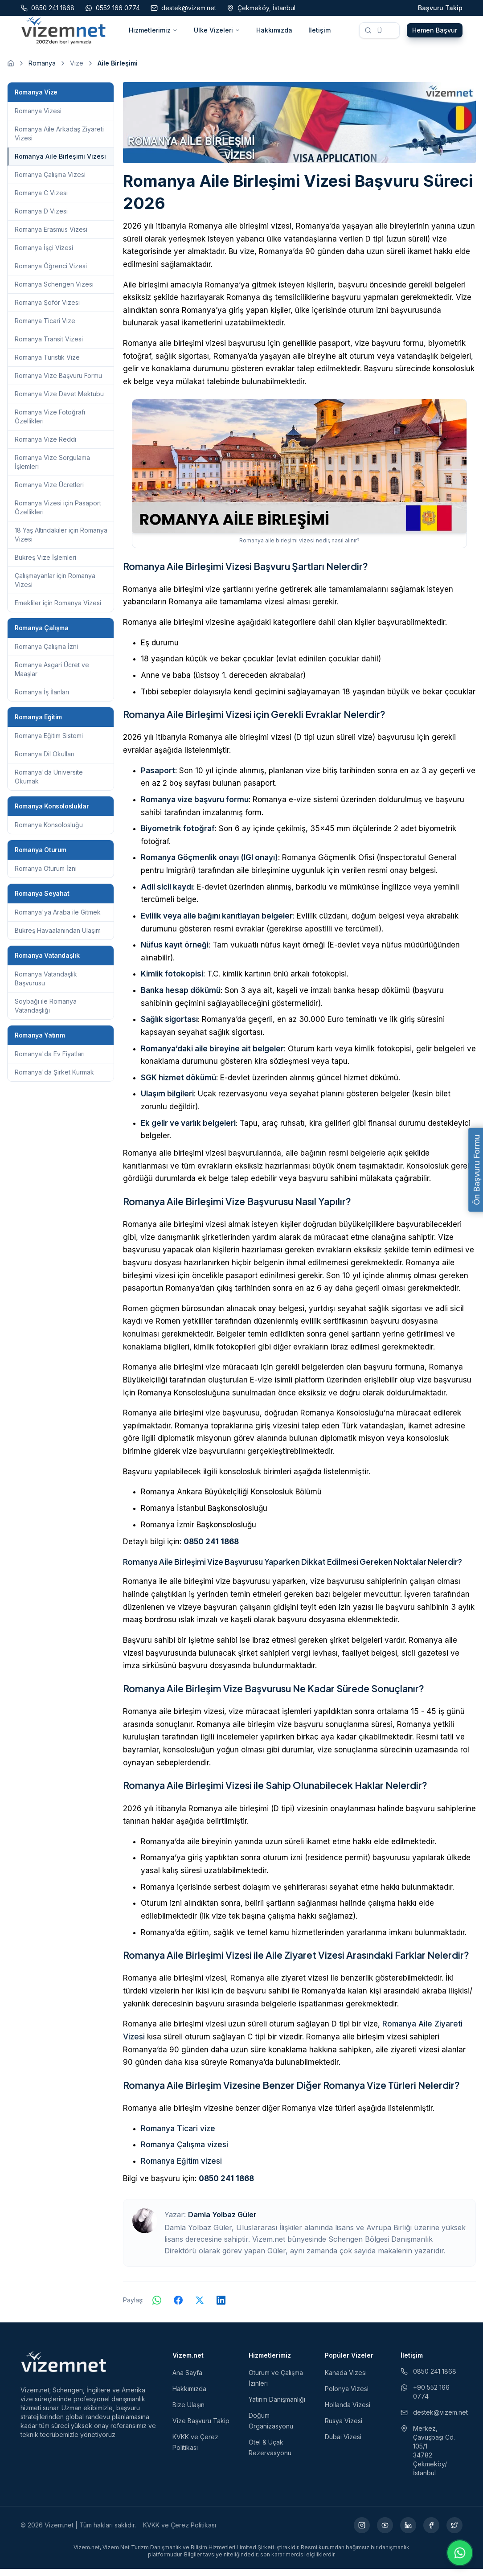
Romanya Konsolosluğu (49, 832)
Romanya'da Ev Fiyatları (50, 1061)
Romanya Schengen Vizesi (54, 291)
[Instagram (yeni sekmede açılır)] (362, 2532)
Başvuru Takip (440, 8)
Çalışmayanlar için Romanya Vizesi (55, 587)
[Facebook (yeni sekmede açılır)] (431, 2532)
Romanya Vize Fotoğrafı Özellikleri (50, 423)
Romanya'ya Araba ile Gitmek (58, 919)
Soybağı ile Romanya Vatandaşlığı (46, 1013)
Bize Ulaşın (188, 2412)
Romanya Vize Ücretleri (49, 492)
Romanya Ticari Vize (45, 328)
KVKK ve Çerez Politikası (179, 2532)
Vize (76, 70)
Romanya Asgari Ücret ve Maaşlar (52, 676)
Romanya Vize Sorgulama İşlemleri (52, 469)
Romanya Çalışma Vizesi (50, 181)
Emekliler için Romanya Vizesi (58, 610)
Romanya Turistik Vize (47, 364)
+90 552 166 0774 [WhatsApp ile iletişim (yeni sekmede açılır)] (425, 2399)
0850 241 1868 (211, 1548)
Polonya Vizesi (346, 2396)
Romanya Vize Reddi (45, 446)
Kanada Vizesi (346, 2379)
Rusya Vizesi (343, 2428)
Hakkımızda (274, 33)
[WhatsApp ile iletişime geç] (459, 2552)
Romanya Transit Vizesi (49, 346)
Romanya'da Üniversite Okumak (49, 783)
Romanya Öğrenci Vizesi (51, 273)
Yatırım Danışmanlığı (277, 2406)
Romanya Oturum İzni (46, 875)
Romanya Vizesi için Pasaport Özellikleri (58, 514)
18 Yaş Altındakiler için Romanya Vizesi (61, 541)
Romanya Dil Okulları (44, 761)
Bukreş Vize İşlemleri (45, 564)
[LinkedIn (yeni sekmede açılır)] (408, 2532)
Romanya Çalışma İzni (46, 653)
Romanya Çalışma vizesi (184, 2151)
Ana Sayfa (187, 2379)
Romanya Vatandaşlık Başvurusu (46, 985)
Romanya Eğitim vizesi (181, 2168)
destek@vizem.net (432, 2419)
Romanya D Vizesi (41, 218)
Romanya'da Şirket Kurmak (54, 1079)
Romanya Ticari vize (178, 2135)
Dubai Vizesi (343, 2444)
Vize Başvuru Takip (200, 2428)
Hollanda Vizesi (347, 2412)
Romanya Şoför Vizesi (47, 309)
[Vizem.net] (63, 2368)
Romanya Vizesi (38, 118)
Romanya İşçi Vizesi (44, 254)
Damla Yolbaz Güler (222, 2221)
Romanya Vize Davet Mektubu (59, 401)
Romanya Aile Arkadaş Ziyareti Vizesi (59, 140)
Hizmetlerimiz (153, 33)
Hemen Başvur (434, 33)
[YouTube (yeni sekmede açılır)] (385, 2532)
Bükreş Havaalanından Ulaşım (58, 937)
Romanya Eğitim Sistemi (49, 743)
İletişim (319, 33)
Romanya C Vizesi (41, 200)
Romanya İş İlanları (42, 699)
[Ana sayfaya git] (10, 70)
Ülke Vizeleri (217, 33)
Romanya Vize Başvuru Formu (58, 382)
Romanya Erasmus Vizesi (51, 236)
